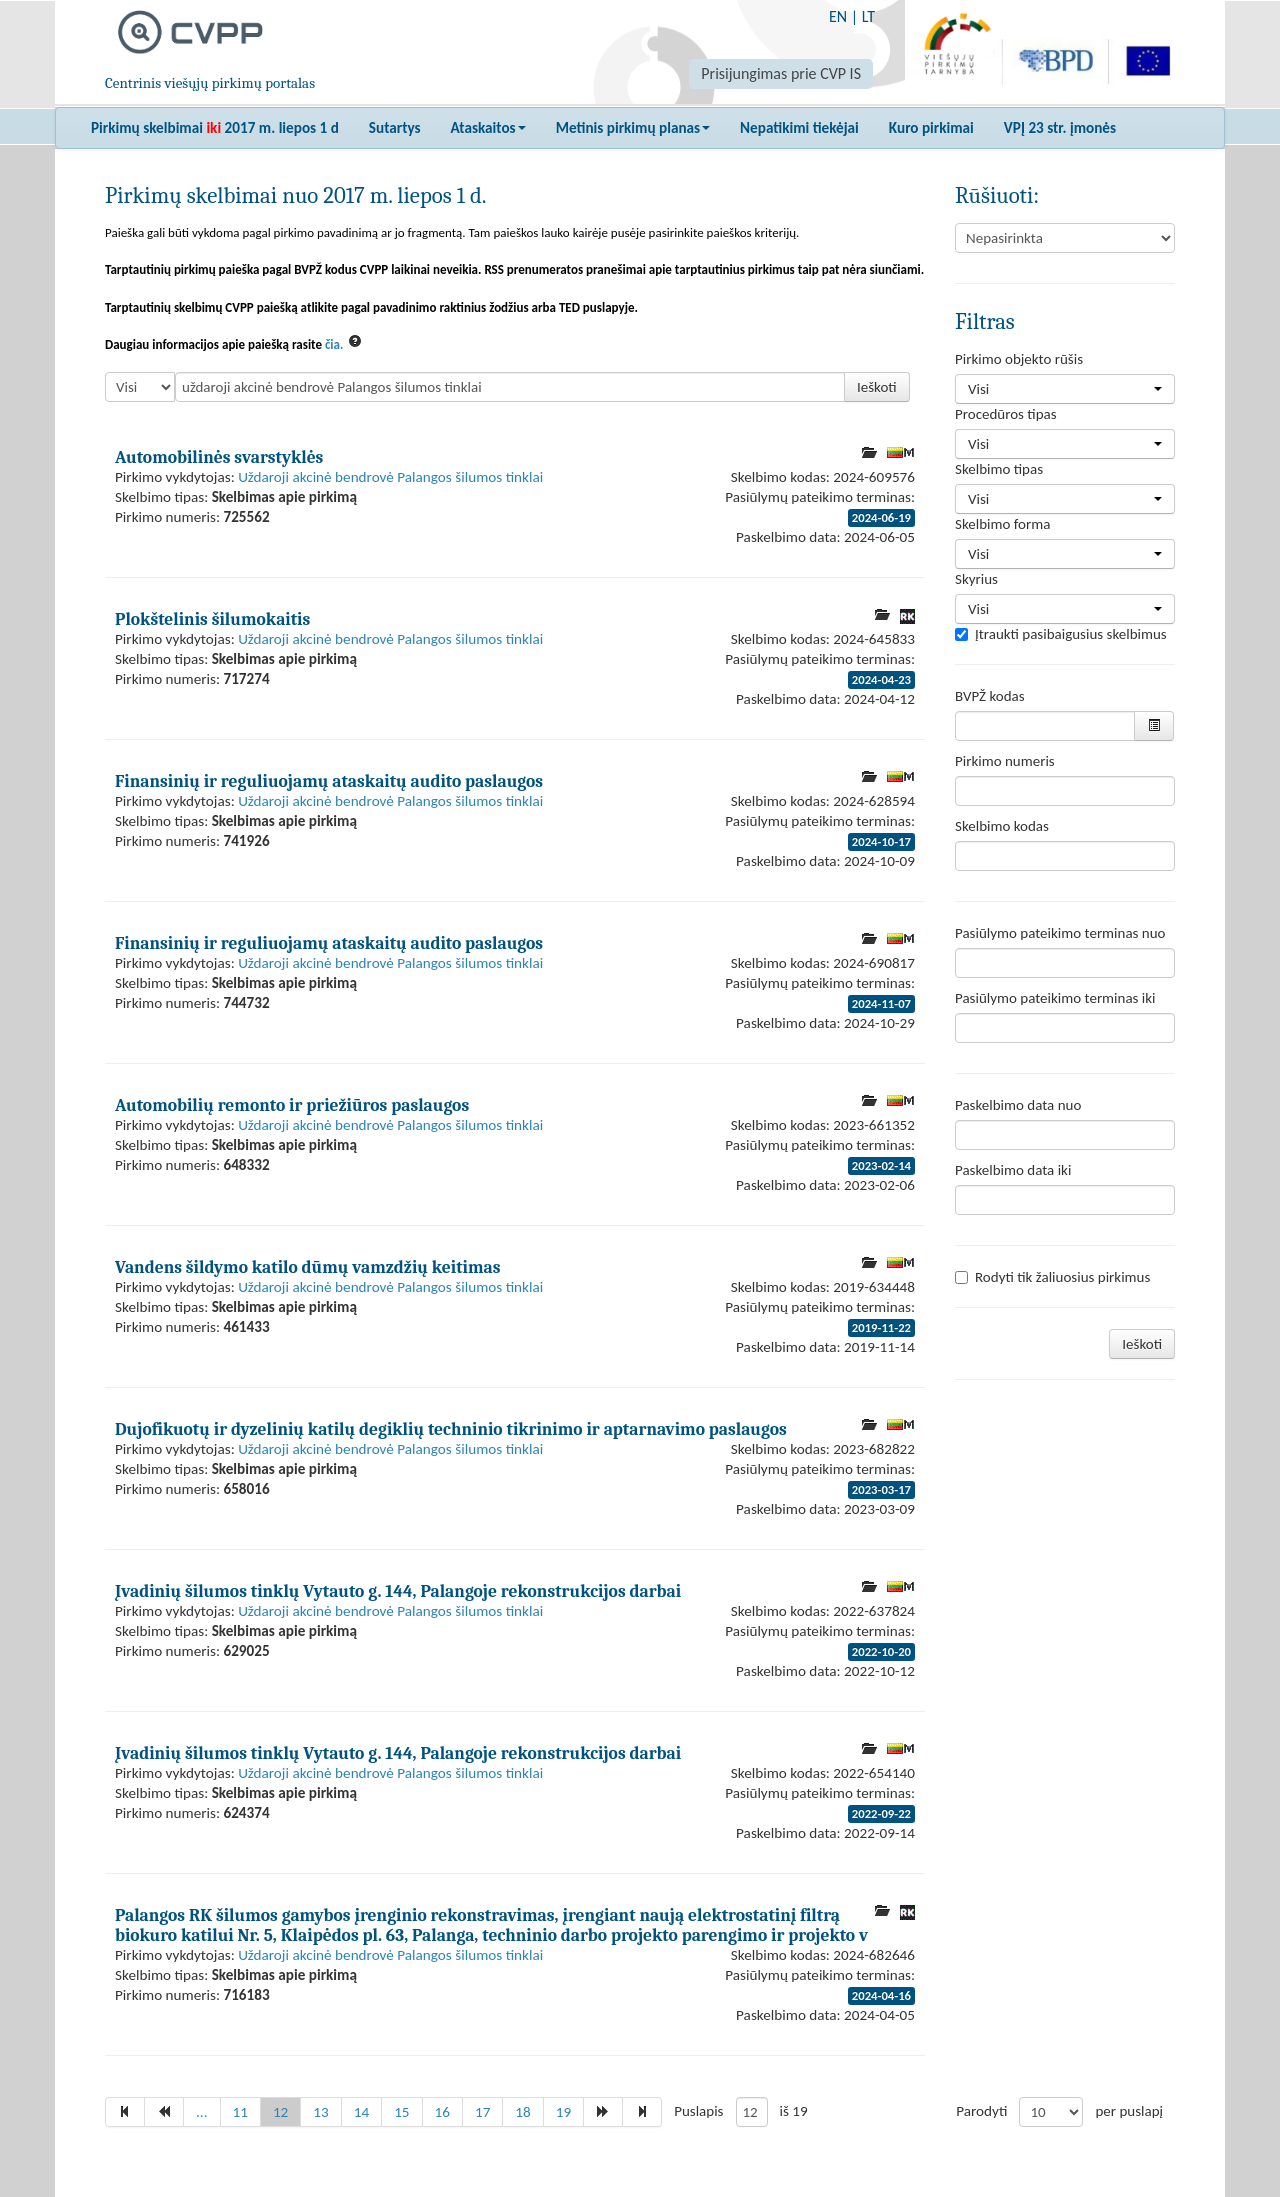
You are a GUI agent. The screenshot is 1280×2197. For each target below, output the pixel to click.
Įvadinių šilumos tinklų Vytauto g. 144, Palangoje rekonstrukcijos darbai (398, 1591)
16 (442, 2112)
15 (401, 2112)
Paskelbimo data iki (1013, 1170)
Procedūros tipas (1006, 414)
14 (361, 2112)
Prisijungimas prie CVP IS (781, 73)
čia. (334, 344)
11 (240, 2112)
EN (838, 16)
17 (482, 2112)
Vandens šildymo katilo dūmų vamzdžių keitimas (308, 1267)
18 (522, 2112)
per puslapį (1129, 2111)
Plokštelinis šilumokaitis (212, 619)
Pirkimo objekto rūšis (1019, 359)
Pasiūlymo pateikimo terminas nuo (1060, 933)
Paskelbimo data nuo (1018, 1105)
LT (868, 16)
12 (280, 2112)
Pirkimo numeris (1005, 761)
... (202, 2112)
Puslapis (698, 2111)
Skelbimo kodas (1002, 826)
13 (320, 2112)
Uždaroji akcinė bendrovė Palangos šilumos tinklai (390, 477)
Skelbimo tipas (999, 469)
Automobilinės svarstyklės (219, 457)
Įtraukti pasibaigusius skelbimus (1061, 634)
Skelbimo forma (1002, 524)
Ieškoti (877, 387)
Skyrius (976, 579)
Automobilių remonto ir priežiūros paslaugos (292, 1105)
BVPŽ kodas (990, 696)
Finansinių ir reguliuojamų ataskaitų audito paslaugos (329, 781)
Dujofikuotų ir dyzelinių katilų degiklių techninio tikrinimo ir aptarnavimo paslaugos (451, 1429)
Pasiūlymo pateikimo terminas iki (1055, 998)
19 (563, 2112)
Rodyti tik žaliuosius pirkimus (1052, 1277)
